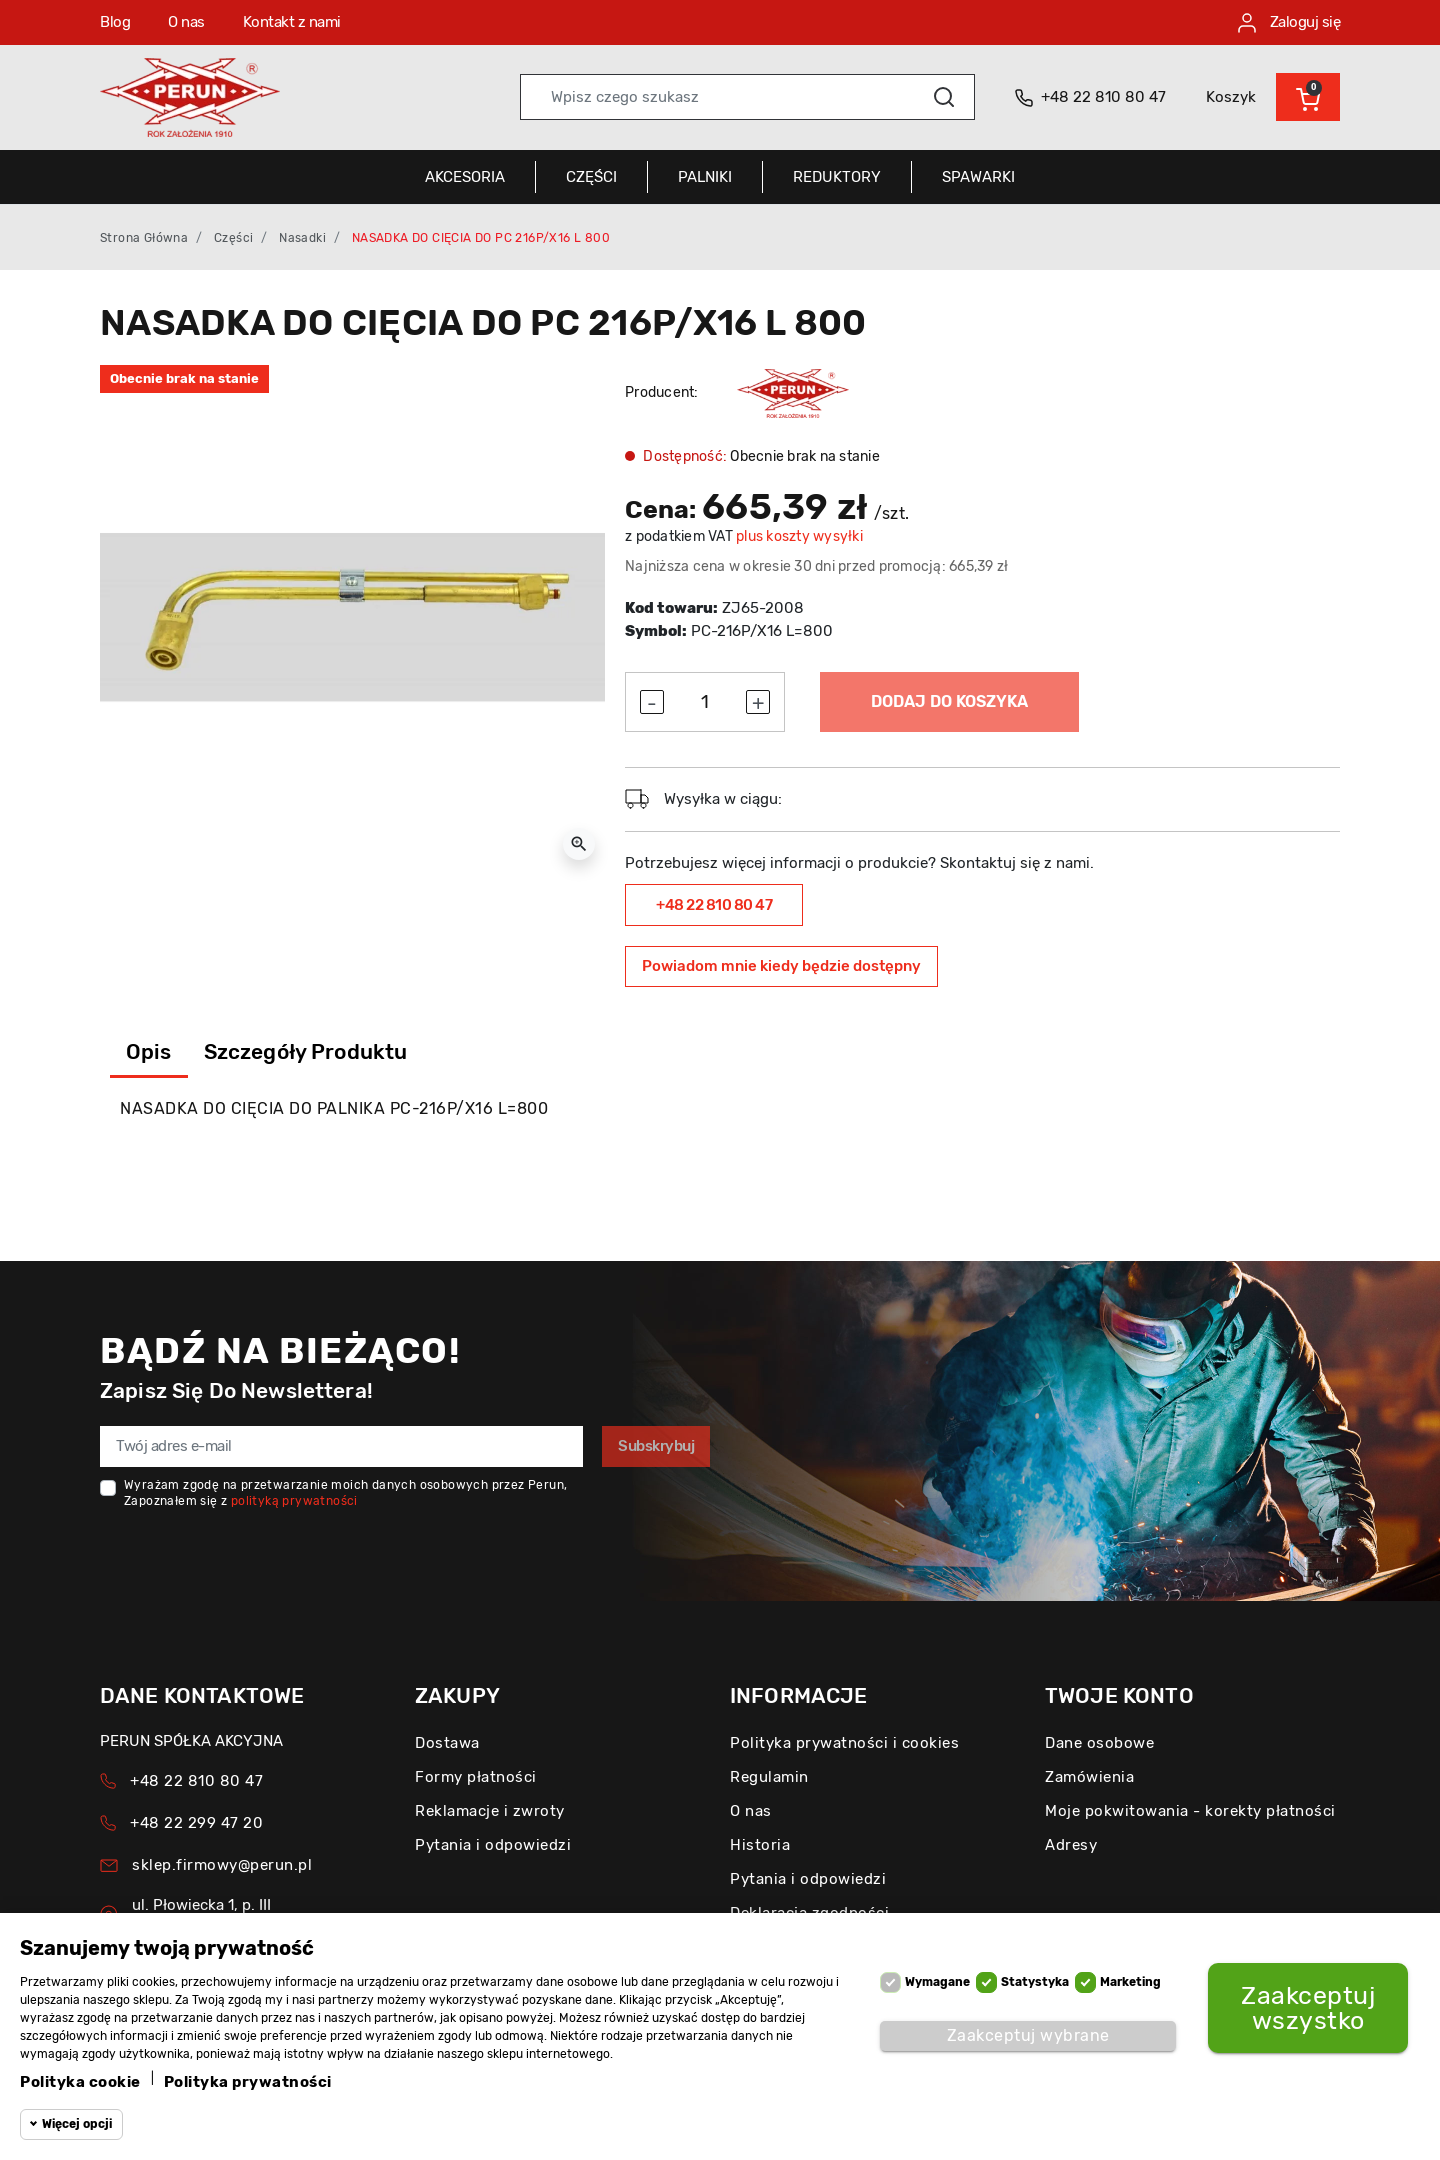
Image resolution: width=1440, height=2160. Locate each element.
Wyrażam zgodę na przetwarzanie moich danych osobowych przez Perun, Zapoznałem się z (345, 1493)
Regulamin (769, 1777)
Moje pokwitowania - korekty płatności (1190, 1811)
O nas (186, 22)
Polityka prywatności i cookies (844, 1743)
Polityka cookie (80, 2082)
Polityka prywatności (248, 2082)
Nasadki (302, 238)
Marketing (1130, 1982)
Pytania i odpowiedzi (493, 1845)
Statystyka (1035, 1982)
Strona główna (144, 238)
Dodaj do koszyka (949, 701)
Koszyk (1231, 97)
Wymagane (937, 1982)
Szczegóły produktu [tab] (306, 1051)
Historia (760, 1845)
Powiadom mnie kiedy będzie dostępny (781, 966)
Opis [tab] (149, 1051)
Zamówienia (1089, 1777)
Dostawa (447, 1743)
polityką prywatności (294, 1501)
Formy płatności (476, 1777)
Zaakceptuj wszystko (1308, 2008)
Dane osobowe (1099, 1743)
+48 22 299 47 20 (196, 1823)
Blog (115, 22)
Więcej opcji (77, 2124)
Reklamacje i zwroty (490, 1811)
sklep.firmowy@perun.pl (222, 1865)
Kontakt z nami (292, 22)
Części (233, 238)
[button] (1308, 97)
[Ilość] (705, 702)
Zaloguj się (1289, 23)
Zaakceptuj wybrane (1028, 2035)
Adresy (1071, 1845)
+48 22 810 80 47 (714, 905)
